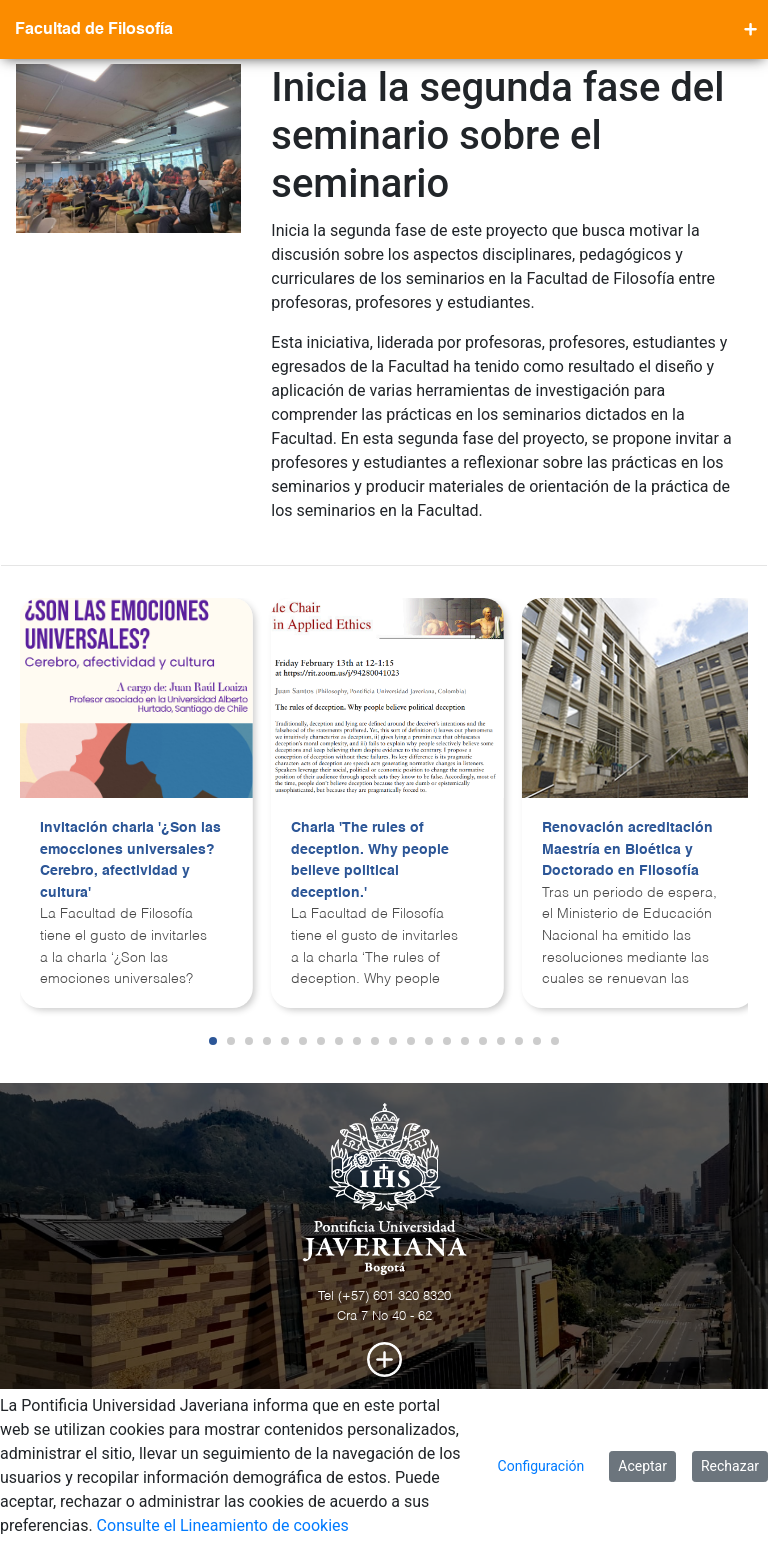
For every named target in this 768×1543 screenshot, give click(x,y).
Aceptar (642, 1466)
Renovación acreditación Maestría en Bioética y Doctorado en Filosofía (627, 849)
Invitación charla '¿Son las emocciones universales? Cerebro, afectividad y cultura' (130, 860)
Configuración (541, 1466)
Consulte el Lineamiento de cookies (223, 1525)
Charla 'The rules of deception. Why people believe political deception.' (370, 860)
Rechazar (730, 1466)
